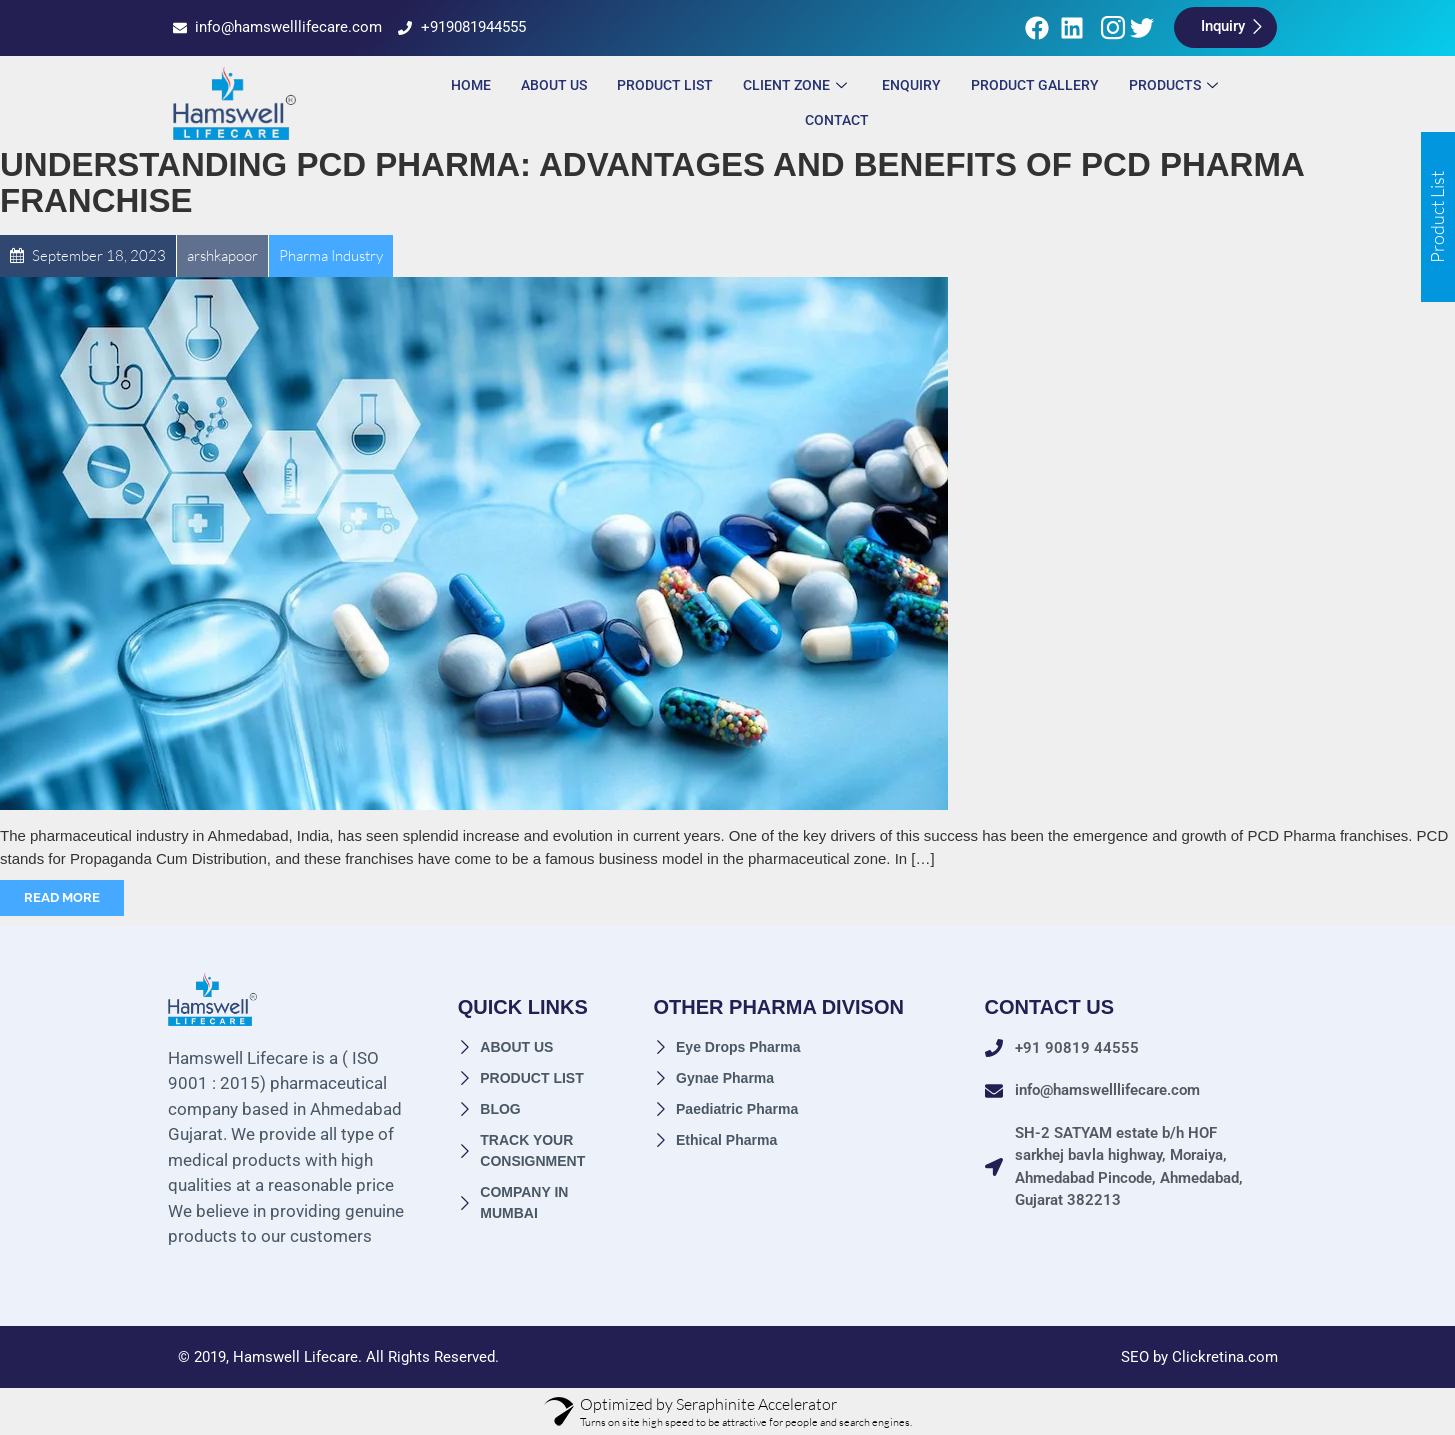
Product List (665, 85)
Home (471, 85)
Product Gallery (1035, 85)
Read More (62, 897)
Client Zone (797, 85)
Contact (837, 120)
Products (1176, 85)
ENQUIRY (911, 85)
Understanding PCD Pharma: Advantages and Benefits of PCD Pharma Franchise (652, 182)
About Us (554, 85)
